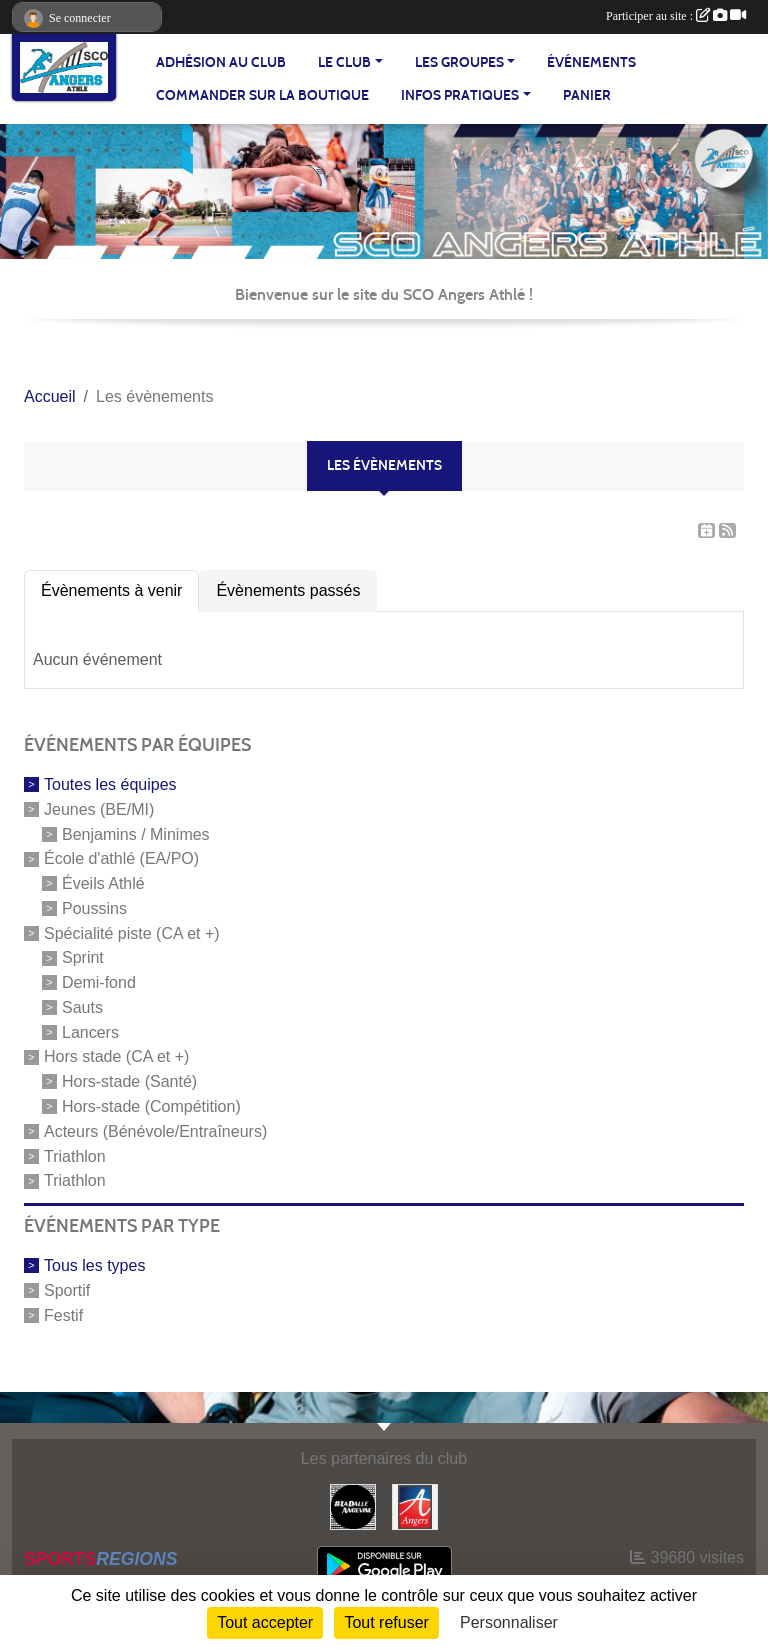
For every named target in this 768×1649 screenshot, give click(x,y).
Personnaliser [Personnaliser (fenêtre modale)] (509, 1622)
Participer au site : (676, 16)
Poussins (94, 908)
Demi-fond (99, 982)
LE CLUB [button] (344, 62)
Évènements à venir (111, 590)
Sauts (82, 1007)
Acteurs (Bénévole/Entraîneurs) (155, 1131)
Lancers (90, 1031)
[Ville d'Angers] (415, 1505)
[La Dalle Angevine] (353, 1505)
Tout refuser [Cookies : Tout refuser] (386, 1622)
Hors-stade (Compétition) (151, 1106)
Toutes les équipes (110, 784)
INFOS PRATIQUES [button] (460, 95)
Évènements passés (288, 590)
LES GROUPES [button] (459, 62)
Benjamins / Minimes (136, 833)
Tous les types (94, 1265)
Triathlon (75, 1155)
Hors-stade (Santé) (129, 1081)
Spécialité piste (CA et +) (132, 932)
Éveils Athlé (103, 883)
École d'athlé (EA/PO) (121, 858)
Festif (63, 1314)
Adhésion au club (221, 62)
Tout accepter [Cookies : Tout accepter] (265, 1622)
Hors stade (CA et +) (116, 1056)
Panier (587, 95)
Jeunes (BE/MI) (99, 809)
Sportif (67, 1290)
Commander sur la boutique (262, 95)
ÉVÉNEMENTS (591, 62)
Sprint (83, 957)
